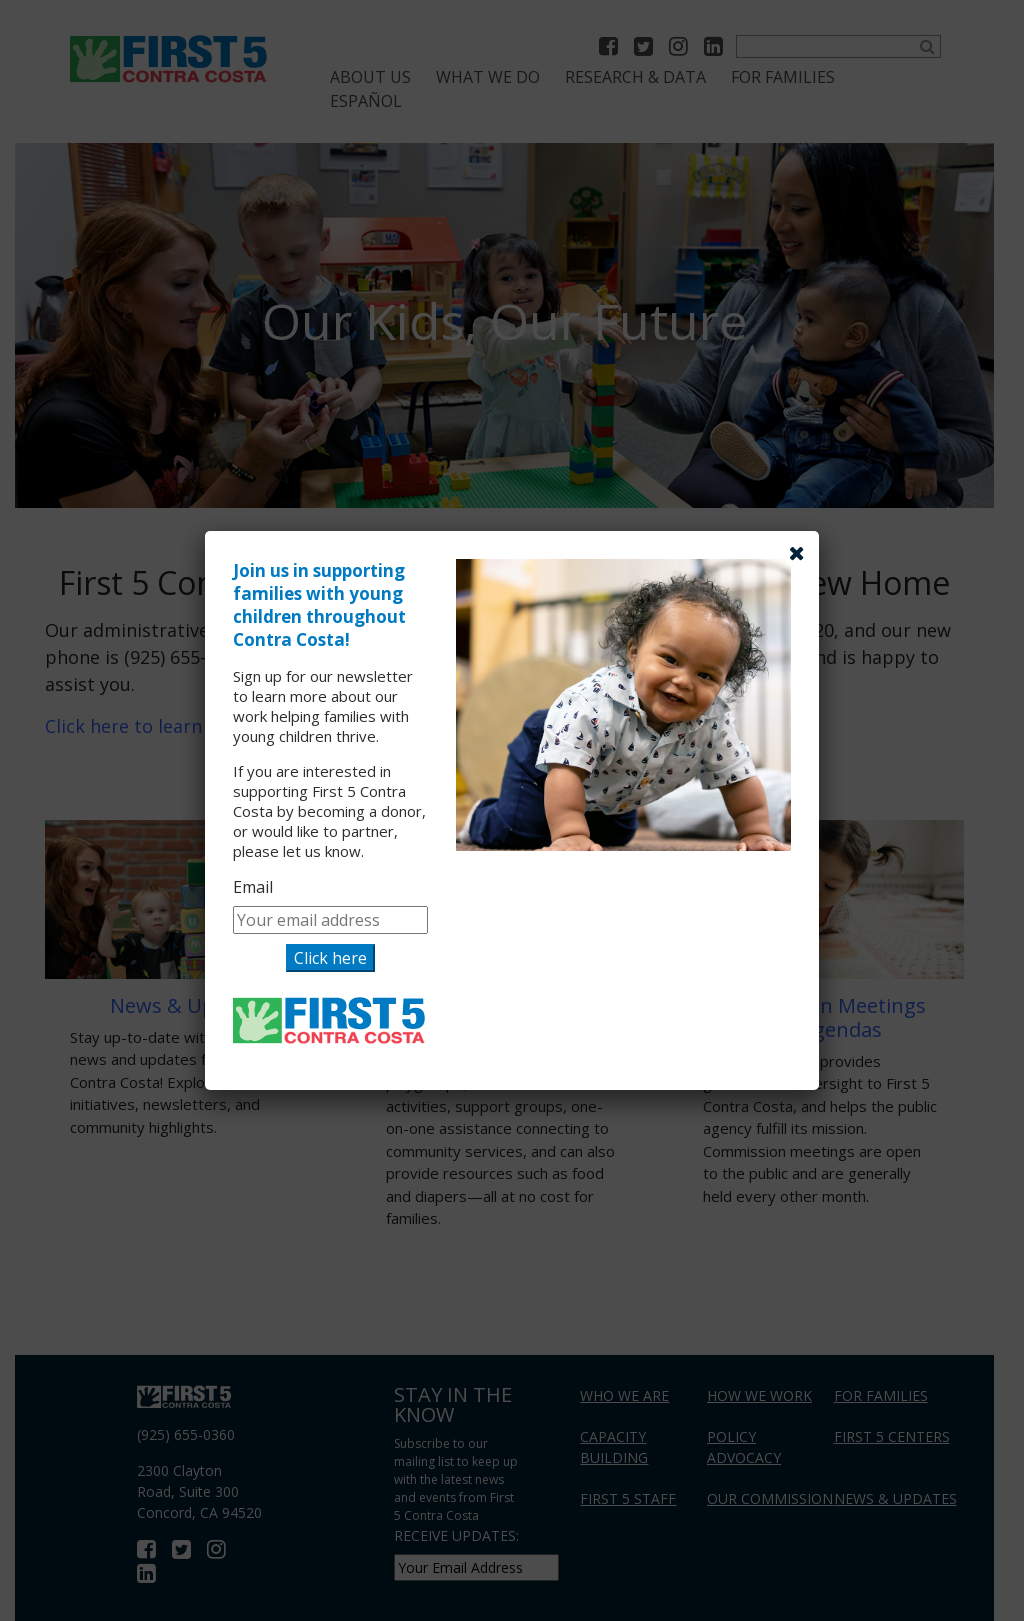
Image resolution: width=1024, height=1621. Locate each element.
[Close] (797, 553)
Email (253, 887)
